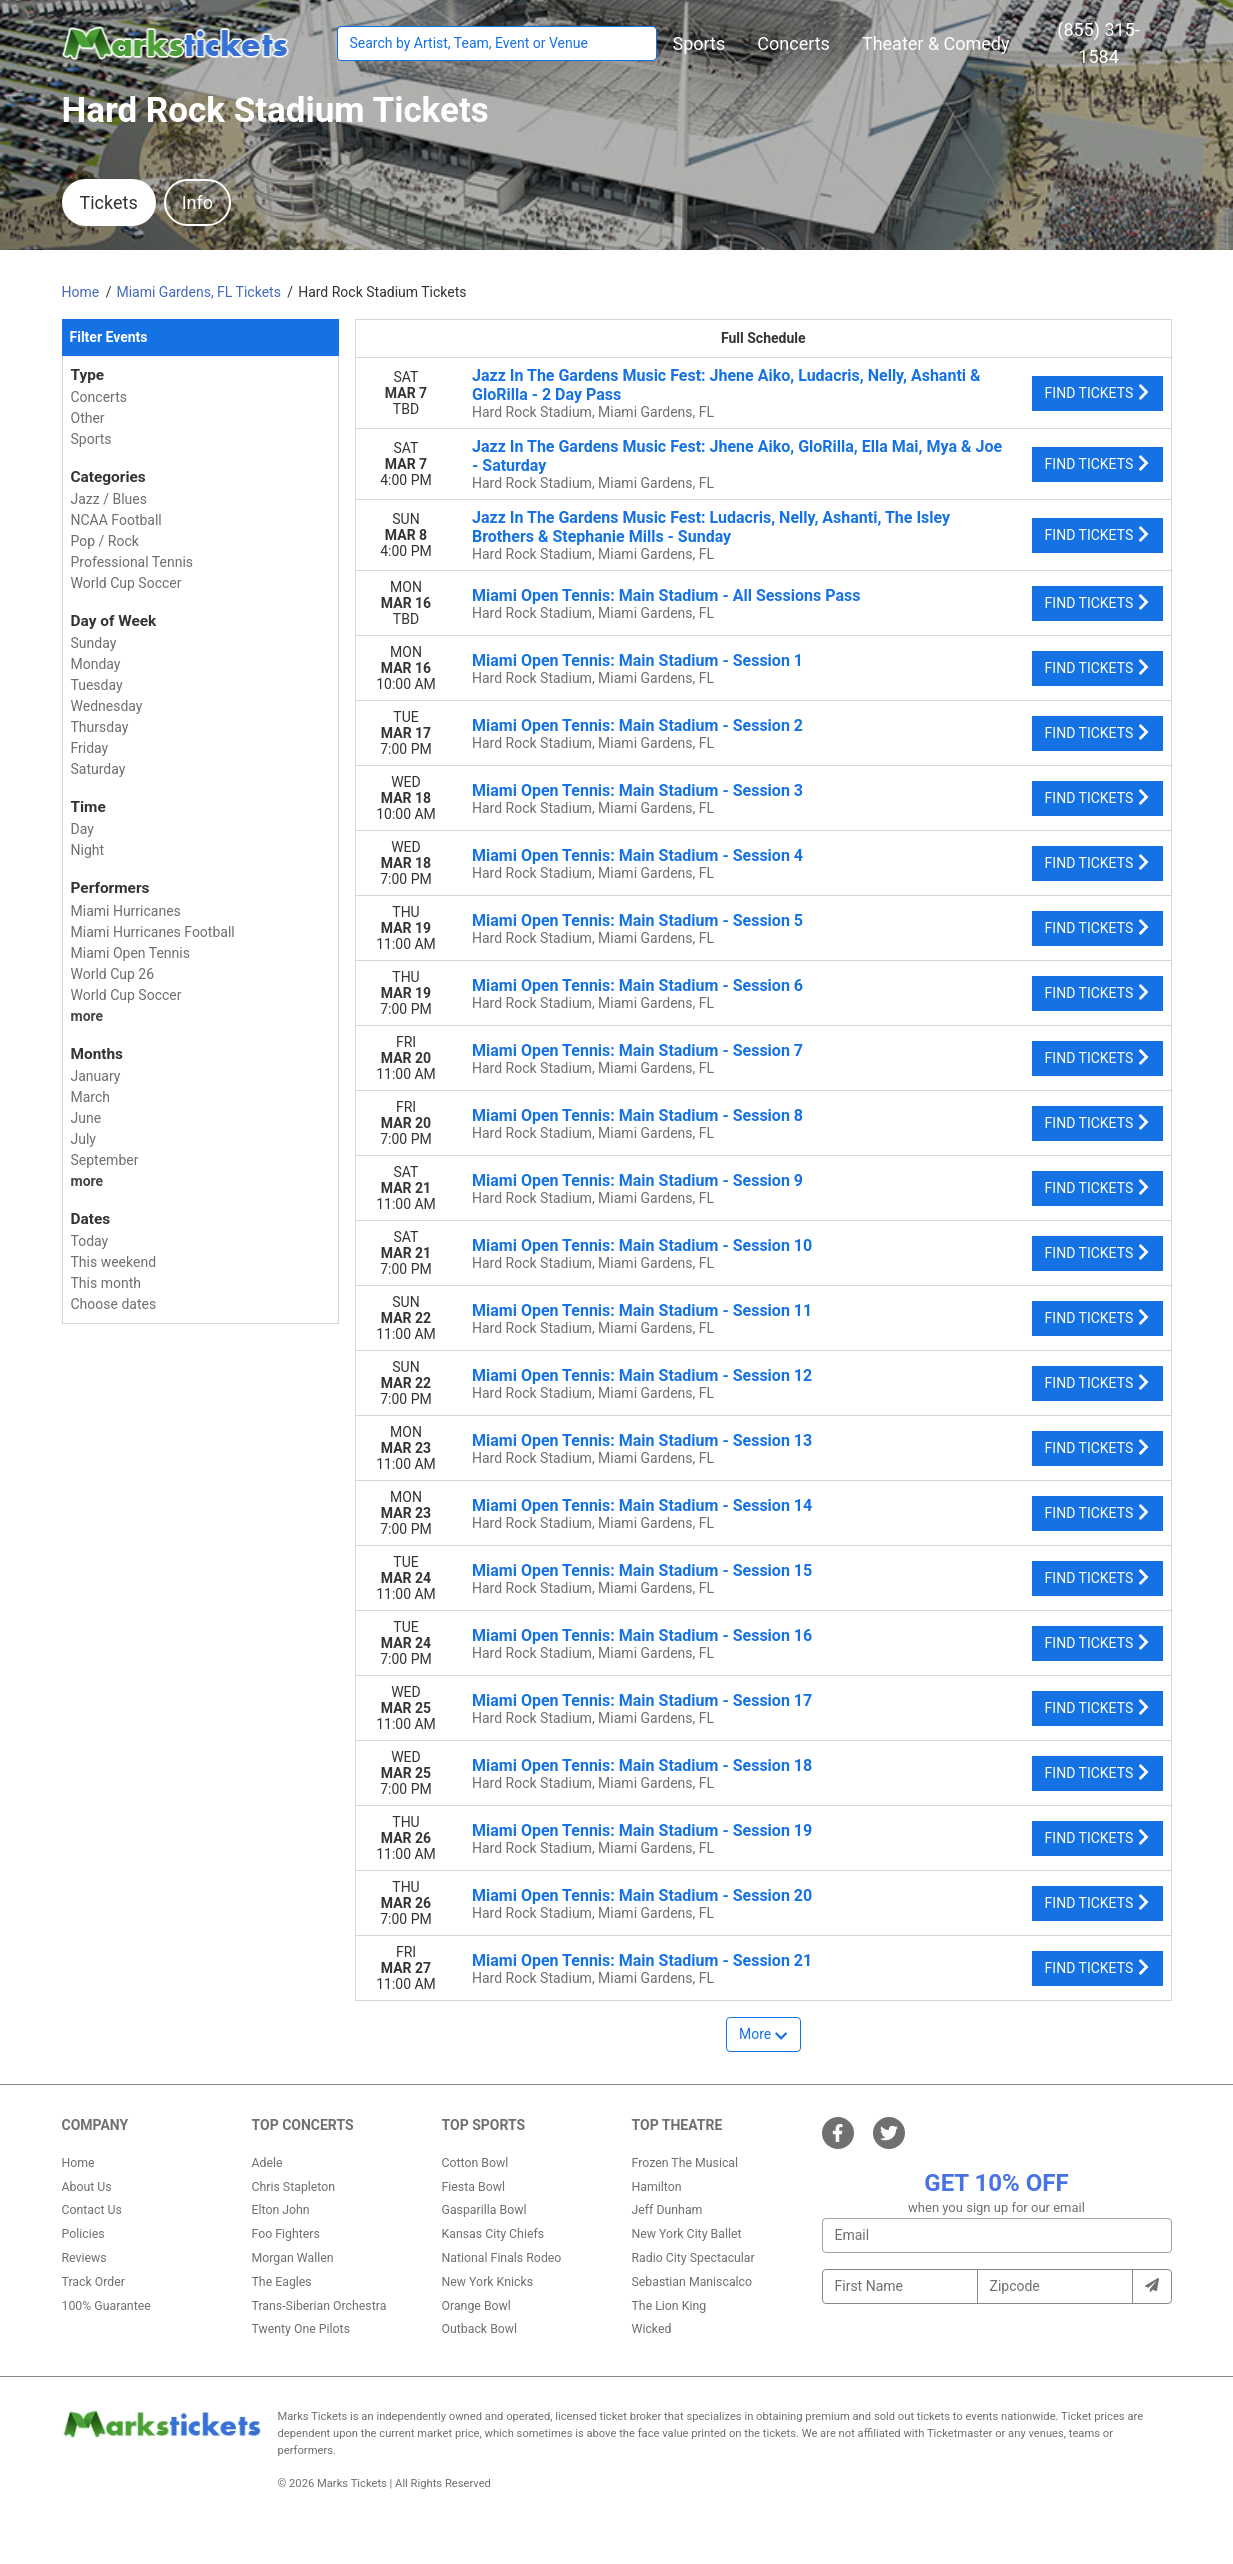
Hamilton (657, 2187)
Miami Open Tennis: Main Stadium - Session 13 (642, 1440)
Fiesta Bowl (473, 2187)
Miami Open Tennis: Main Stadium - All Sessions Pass (666, 595)
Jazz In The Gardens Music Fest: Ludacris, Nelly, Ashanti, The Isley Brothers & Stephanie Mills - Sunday (711, 527)
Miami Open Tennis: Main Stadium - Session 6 (637, 985)
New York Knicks (488, 2282)
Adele (267, 2163)
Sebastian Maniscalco (692, 2282)
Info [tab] (197, 202)
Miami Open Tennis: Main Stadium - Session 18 (642, 1765)
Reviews (84, 2258)
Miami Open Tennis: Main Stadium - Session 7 (637, 1050)
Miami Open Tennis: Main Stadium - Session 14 (642, 1505)
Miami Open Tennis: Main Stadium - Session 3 (637, 790)
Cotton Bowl (475, 2163)
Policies (83, 2234)
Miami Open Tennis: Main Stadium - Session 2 (637, 725)
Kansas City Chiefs (493, 2234)
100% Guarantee (106, 2306)
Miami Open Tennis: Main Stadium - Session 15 (642, 1570)
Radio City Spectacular (693, 2258)
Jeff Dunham (667, 2210)
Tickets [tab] (109, 202)
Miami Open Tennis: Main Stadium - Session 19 (642, 1830)
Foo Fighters (286, 2234)
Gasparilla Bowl (484, 2210)
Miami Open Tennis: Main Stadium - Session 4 (637, 855)
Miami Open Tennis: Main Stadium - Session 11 (642, 1310)
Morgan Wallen (293, 2258)
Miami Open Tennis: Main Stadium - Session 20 (642, 1895)
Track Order (93, 2282)
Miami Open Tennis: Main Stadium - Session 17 (642, 1700)
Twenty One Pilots (301, 2329)
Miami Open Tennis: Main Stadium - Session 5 (637, 920)
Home (78, 2163)
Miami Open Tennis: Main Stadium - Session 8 (637, 1115)
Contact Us (92, 2210)
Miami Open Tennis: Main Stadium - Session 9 (637, 1180)
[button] (699, 43)
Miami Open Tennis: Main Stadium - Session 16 (642, 1635)
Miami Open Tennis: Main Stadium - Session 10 (642, 1245)
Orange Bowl (476, 2306)
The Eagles (282, 2282)
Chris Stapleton (294, 2187)
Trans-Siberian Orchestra (319, 2306)
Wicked (652, 2329)
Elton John (281, 2210)
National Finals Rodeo (502, 2258)
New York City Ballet (687, 2234)
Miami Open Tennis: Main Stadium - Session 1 (637, 660)
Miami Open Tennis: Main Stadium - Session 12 (642, 1375)
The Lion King (669, 2306)
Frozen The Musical (685, 2163)
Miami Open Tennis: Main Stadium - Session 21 (642, 1960)
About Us (87, 2187)
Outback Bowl (480, 2329)
